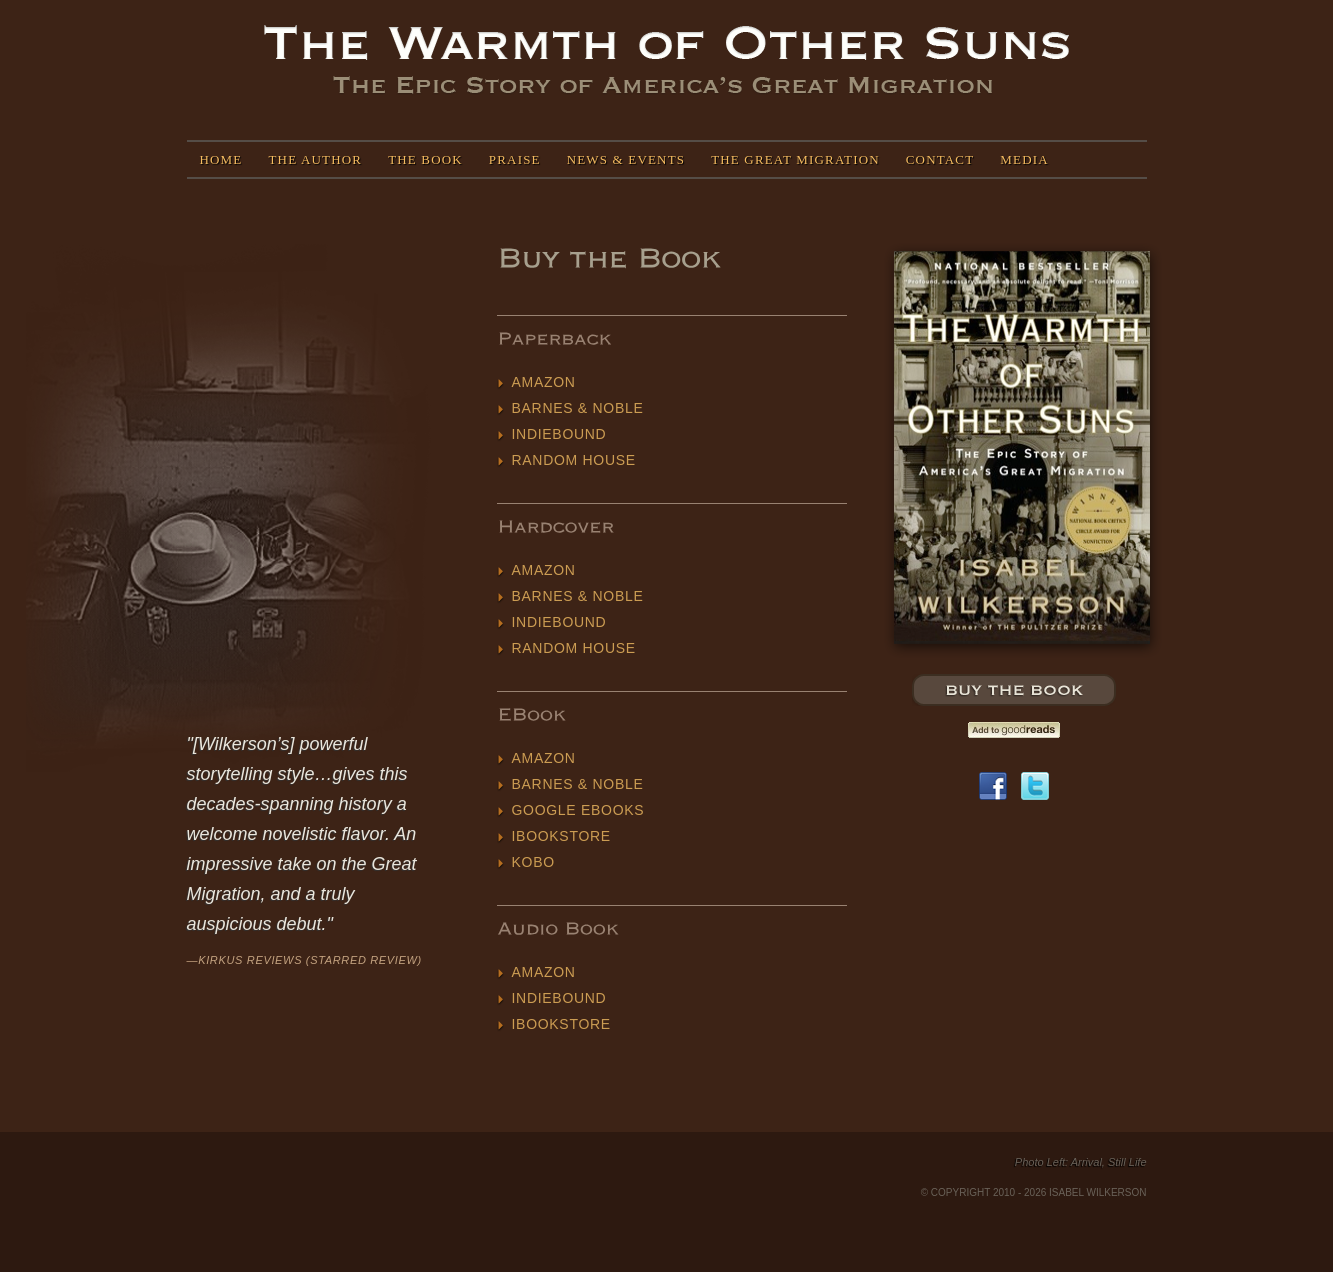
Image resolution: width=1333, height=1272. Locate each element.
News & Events (626, 159)
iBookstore (561, 836)
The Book (425, 159)
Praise (515, 159)
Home (221, 159)
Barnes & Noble (578, 408)
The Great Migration (795, 159)
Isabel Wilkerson (666, 60)
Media (1024, 159)
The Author (315, 159)
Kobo (533, 862)
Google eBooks (578, 810)
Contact (940, 159)
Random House (574, 460)
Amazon (544, 382)
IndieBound (559, 434)
